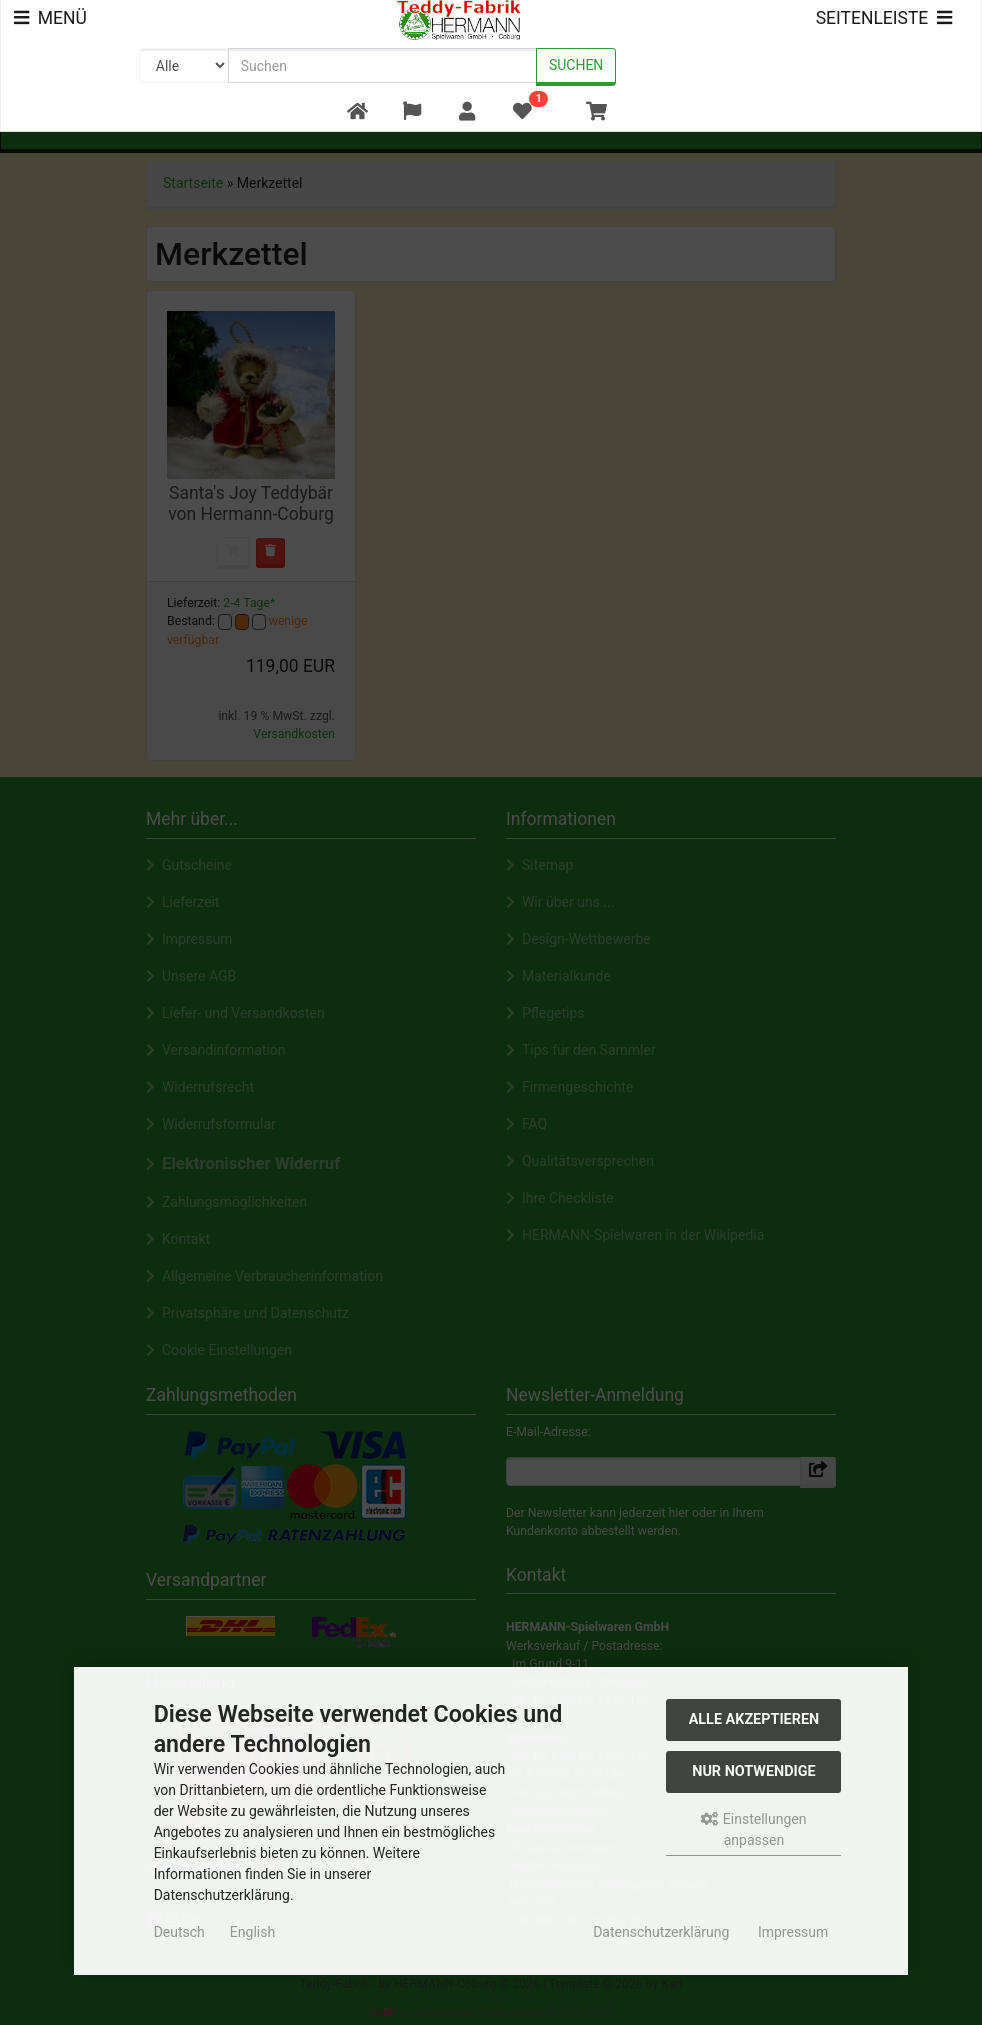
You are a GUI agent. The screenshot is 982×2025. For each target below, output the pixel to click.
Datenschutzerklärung (661, 1932)
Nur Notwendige (753, 1771)
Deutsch (179, 1932)
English (252, 1932)
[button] (411, 112)
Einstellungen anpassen (753, 1829)
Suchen (576, 65)
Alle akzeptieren (754, 1719)
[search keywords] (382, 65)
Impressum (793, 1932)
